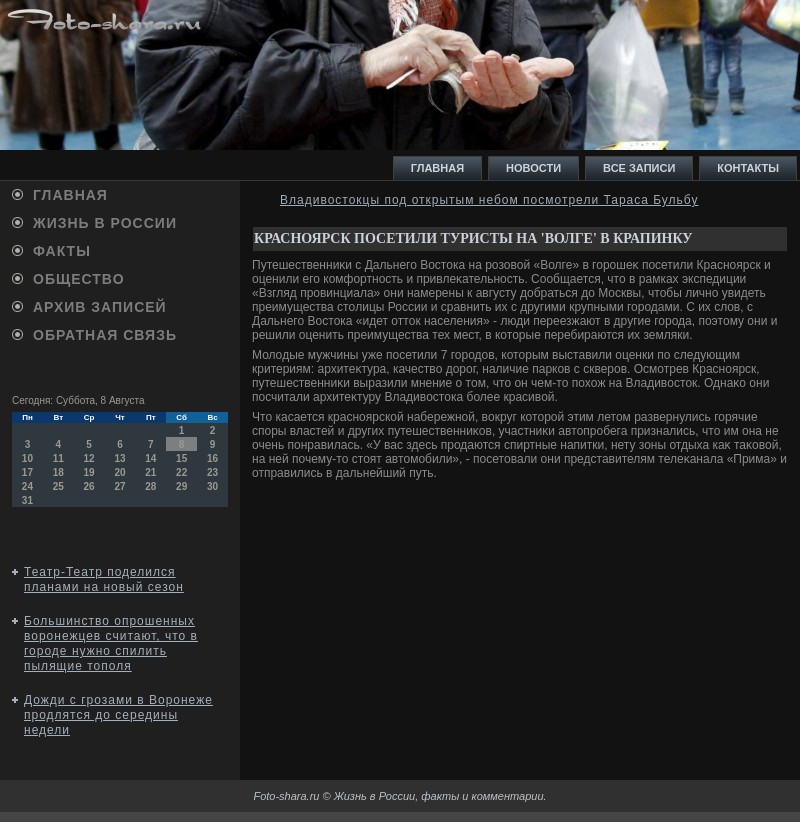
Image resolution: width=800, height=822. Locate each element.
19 (89, 472)
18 (58, 472)
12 (89, 458)
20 (119, 472)
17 (27, 472)
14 (150, 458)
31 (27, 500)
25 (58, 486)
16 (212, 458)
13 (119, 458)
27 (119, 486)
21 (150, 472)
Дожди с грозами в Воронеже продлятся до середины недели (118, 715)
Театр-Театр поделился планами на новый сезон (104, 579)
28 (150, 486)
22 (181, 472)
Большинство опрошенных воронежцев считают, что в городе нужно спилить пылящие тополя (111, 643)
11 (58, 458)
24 (27, 486)
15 (181, 458)
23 (212, 472)
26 (89, 486)
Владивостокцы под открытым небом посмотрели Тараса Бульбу (489, 200)
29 (181, 486)
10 (27, 458)
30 (212, 486)
